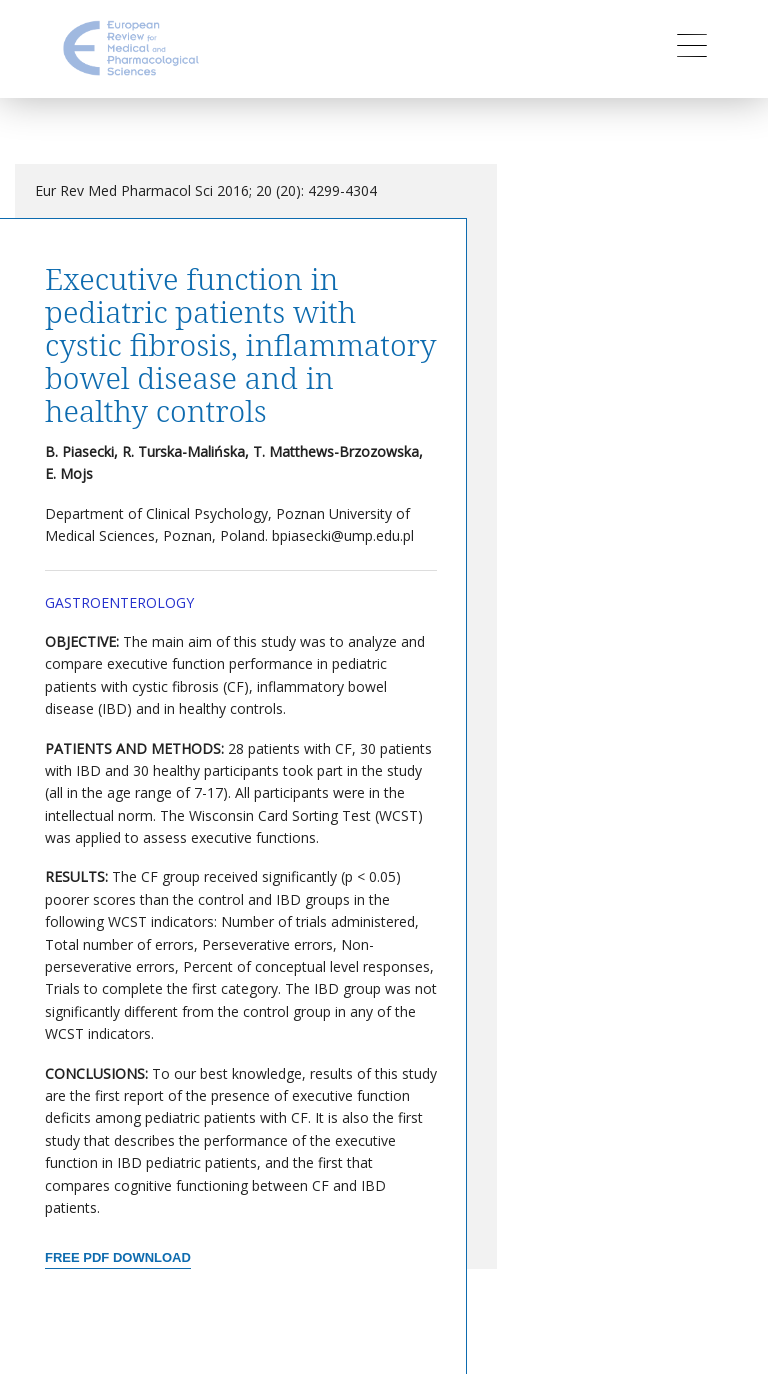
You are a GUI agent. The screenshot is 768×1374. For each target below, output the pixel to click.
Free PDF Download (118, 1257)
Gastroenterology (119, 602)
